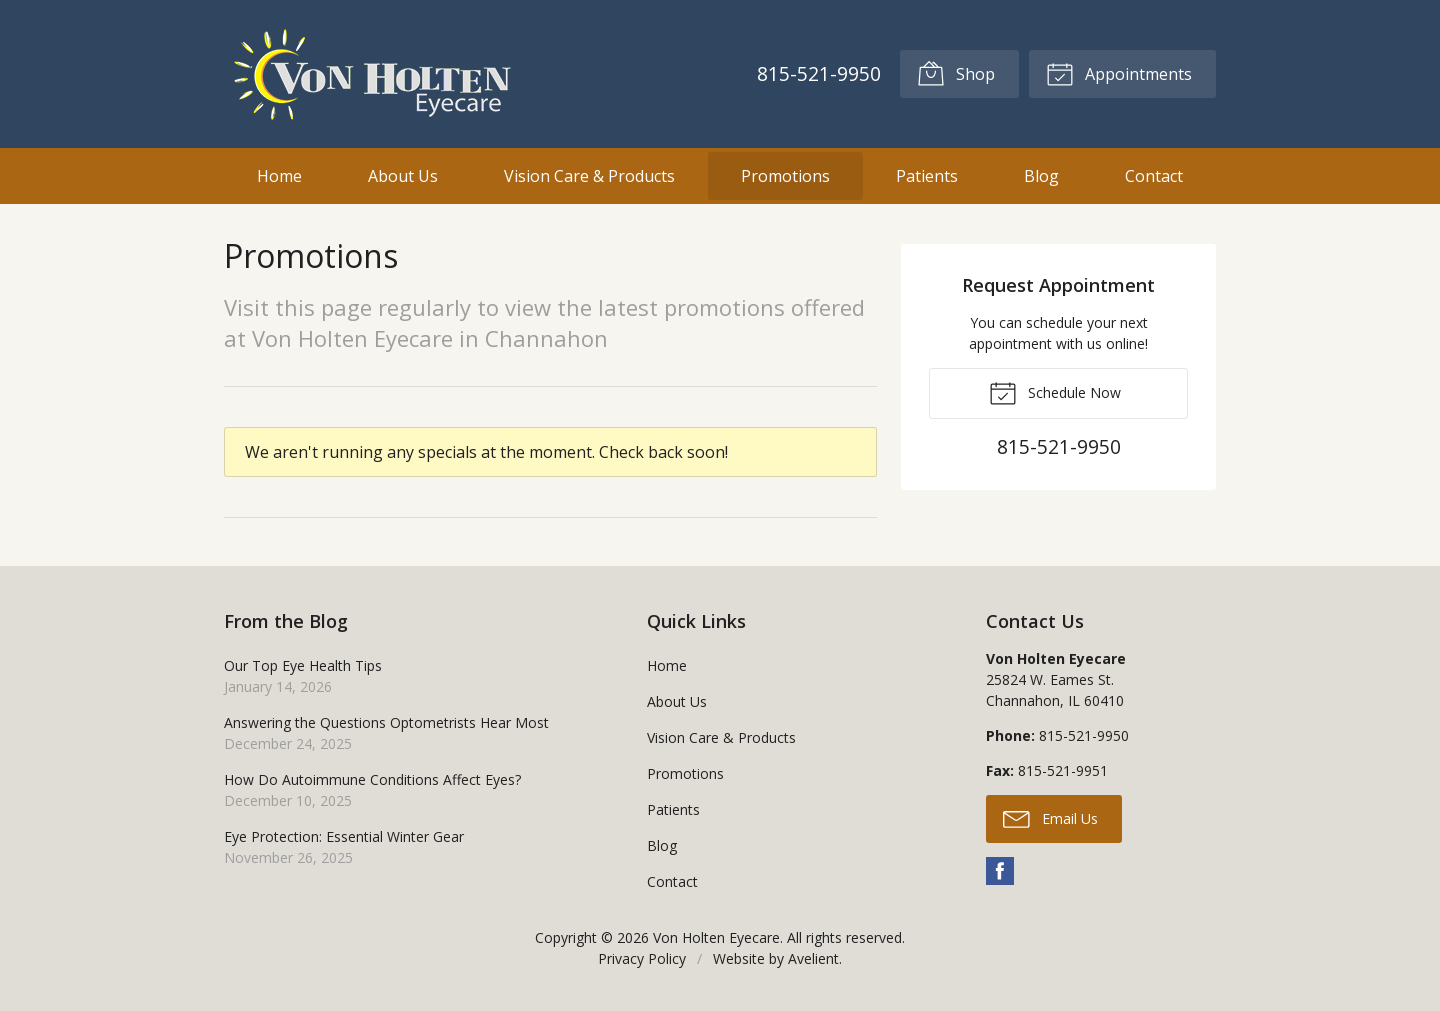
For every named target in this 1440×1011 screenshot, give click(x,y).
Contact (1154, 176)
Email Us (1050, 818)
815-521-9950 (819, 73)
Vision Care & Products (589, 176)
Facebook (1000, 871)
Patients (927, 176)
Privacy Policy (642, 958)
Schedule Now (1055, 392)
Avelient (813, 958)
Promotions (785, 176)
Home (279, 176)
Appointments (1119, 73)
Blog (1041, 176)
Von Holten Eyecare (716, 937)
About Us (403, 176)
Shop (956, 73)
